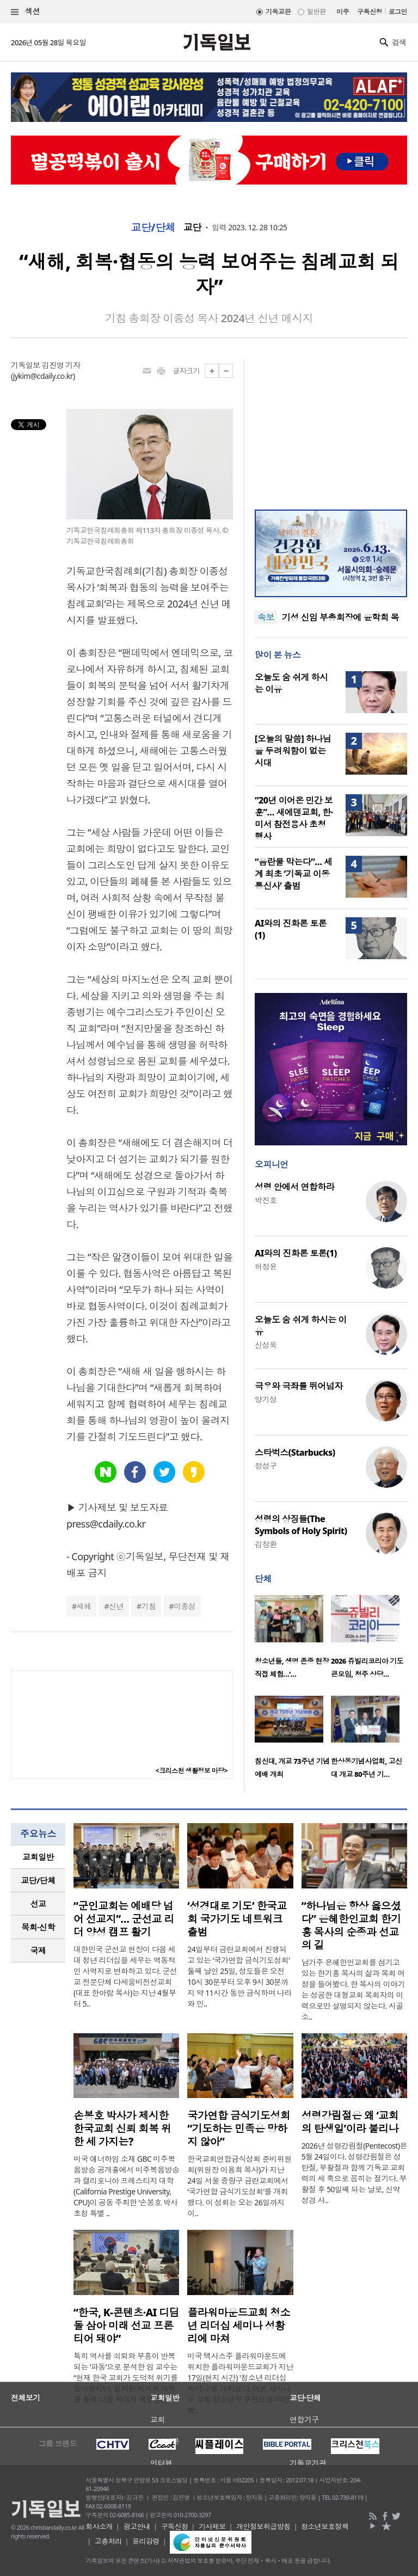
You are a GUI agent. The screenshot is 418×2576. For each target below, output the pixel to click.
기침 (148, 1606)
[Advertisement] (331, 428)
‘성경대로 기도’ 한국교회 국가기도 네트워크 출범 (236, 1919)
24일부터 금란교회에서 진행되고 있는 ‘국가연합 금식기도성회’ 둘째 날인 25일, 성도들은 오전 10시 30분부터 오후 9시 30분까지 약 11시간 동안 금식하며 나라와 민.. (239, 1976)
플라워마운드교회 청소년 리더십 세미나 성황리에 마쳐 (238, 2325)
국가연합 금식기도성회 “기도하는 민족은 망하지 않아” (238, 2128)
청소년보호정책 (324, 2526)
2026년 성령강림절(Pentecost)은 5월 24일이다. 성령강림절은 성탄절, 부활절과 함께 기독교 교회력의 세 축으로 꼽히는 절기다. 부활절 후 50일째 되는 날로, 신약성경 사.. (354, 2172)
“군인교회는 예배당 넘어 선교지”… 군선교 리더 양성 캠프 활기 (123, 1919)
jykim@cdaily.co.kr (43, 376)
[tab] (38, 1857)
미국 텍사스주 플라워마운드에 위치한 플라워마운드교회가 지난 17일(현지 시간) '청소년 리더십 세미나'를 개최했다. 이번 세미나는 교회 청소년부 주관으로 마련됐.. (240, 2383)
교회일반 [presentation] (38, 1856)
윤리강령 (145, 2541)
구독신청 (369, 11)
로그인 (398, 11)
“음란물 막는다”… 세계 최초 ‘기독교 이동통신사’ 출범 (293, 874)
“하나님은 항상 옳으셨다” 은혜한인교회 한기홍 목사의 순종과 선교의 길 (351, 1925)
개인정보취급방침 (263, 2526)
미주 (342, 11)
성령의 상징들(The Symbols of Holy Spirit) (301, 1525)
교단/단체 (153, 227)
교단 (192, 227)
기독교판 (278, 11)
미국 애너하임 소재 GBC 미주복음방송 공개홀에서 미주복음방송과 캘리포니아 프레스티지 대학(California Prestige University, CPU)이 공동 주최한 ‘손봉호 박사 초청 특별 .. (126, 2186)
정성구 (265, 1466)
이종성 (184, 1606)
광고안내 (136, 2526)
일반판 (316, 11)
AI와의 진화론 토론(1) (296, 1253)
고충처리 (108, 2541)
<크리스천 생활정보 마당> (192, 1770)
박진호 (265, 1200)
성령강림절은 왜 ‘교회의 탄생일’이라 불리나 (350, 2122)
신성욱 (265, 1345)
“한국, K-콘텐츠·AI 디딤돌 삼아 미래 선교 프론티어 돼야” (126, 2325)
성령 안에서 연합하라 (294, 1187)
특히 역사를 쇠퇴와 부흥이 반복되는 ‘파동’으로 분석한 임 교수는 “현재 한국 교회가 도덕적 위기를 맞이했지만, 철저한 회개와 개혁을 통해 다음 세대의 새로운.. (125, 2378)
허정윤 (265, 1266)
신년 (116, 1606)
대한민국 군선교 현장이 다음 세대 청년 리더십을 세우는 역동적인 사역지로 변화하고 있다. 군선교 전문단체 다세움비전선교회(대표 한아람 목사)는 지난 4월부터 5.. (125, 1976)
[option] (293, 1639)
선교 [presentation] (38, 1903)
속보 (265, 617)
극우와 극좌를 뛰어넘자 (299, 1386)
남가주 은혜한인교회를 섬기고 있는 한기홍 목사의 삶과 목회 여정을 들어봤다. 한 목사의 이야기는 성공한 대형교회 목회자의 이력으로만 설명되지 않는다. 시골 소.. (353, 1989)
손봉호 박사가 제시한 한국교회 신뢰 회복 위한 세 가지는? (122, 2128)
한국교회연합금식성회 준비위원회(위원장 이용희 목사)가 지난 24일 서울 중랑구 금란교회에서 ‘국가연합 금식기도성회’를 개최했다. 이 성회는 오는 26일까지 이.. (239, 2186)
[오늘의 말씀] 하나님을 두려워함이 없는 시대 (293, 751)
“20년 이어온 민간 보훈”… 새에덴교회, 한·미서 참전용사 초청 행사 (294, 818)
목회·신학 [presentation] (37, 1927)
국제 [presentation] (38, 1950)
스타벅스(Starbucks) (295, 1452)
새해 (83, 1606)
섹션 (25, 11)
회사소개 (99, 2526)
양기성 (265, 1399)
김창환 (265, 1544)
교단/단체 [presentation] (38, 1880)
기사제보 (212, 2526)
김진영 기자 (61, 365)
